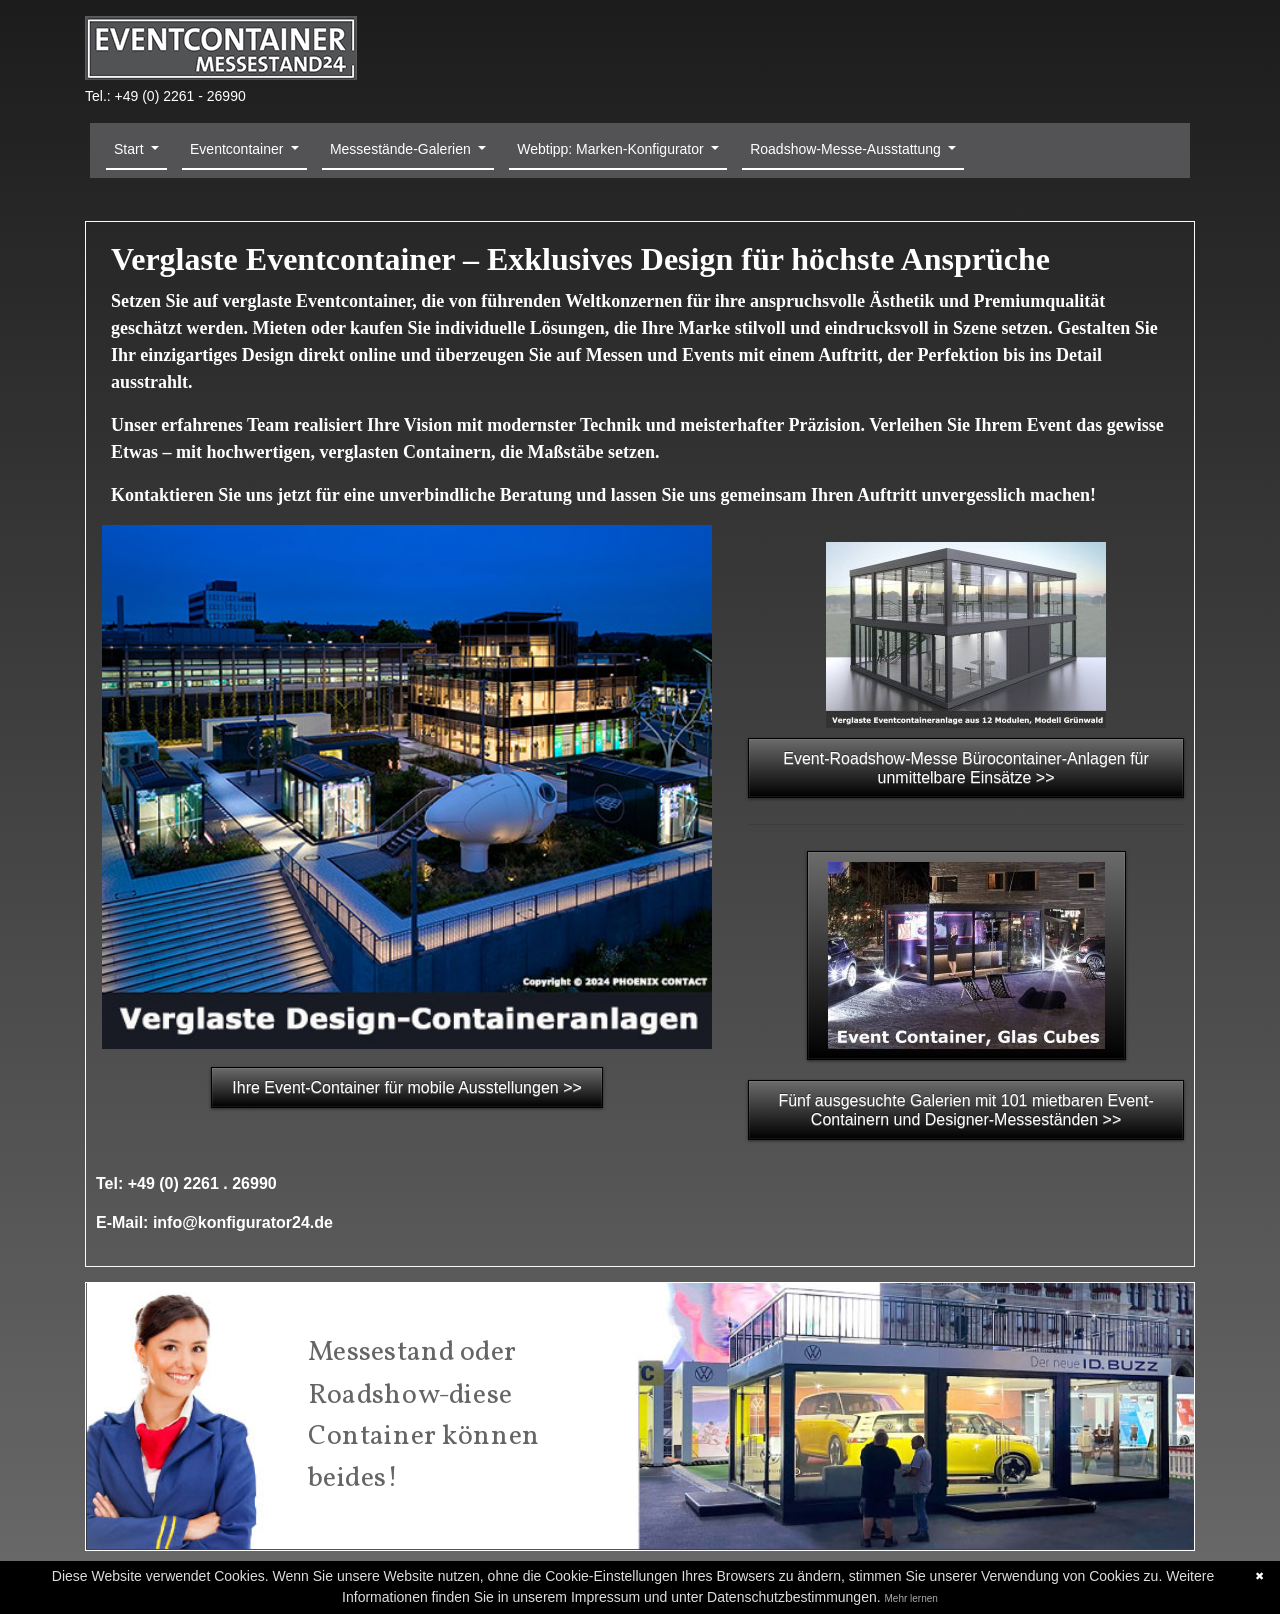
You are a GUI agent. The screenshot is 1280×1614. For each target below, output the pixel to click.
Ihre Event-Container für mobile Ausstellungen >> (407, 1087)
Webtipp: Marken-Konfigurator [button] (612, 149)
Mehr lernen (911, 1598)
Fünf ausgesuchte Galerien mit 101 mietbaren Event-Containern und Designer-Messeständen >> (965, 1110)
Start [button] (130, 149)
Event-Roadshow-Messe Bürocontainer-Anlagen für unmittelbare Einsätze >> (966, 768)
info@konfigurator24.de (243, 1222)
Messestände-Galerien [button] (402, 149)
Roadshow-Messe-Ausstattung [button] (847, 149)
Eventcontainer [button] (238, 149)
